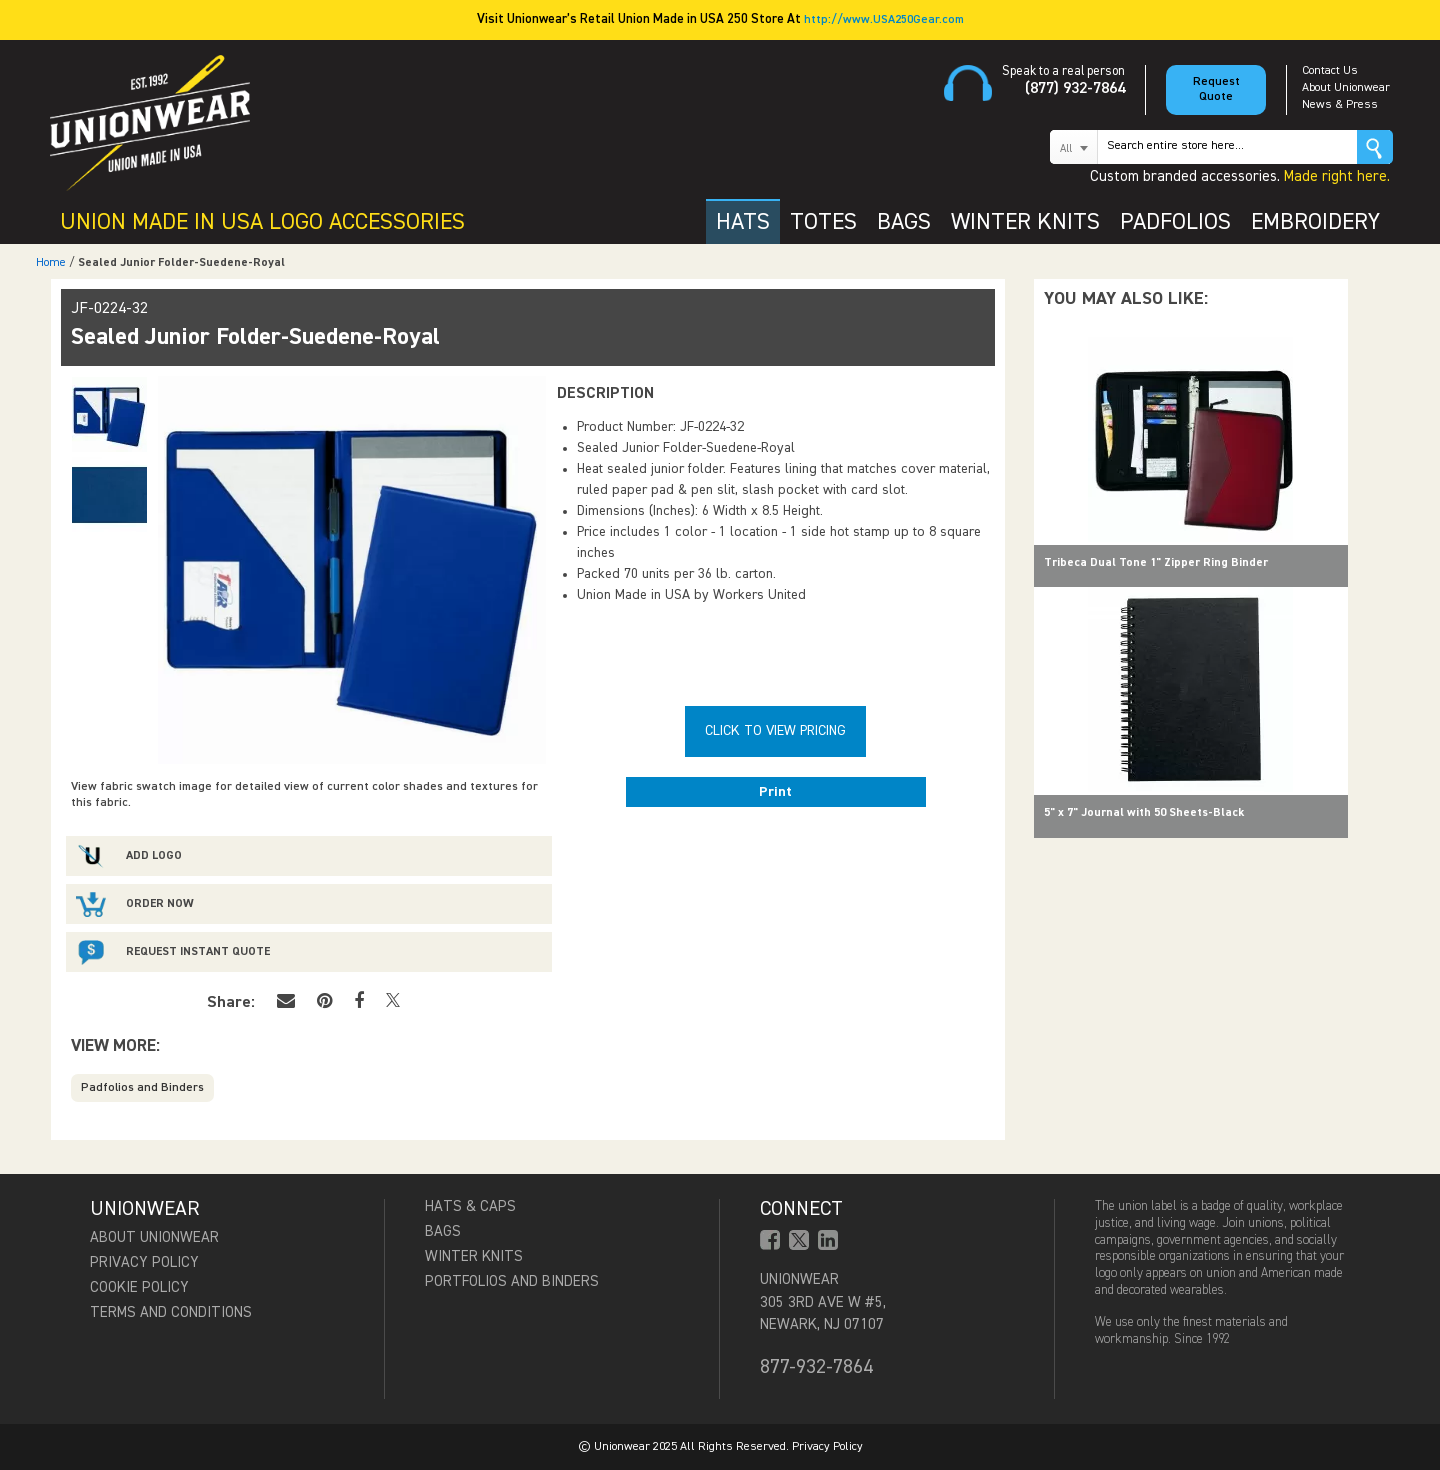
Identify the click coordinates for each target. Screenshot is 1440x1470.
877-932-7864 (816, 1367)
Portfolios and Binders (512, 1281)
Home (51, 263)
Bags (443, 1231)
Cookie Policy (139, 1287)
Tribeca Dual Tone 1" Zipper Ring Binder (1156, 563)
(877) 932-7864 (1075, 89)
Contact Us (1330, 71)
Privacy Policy (144, 1262)
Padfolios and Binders (142, 1088)
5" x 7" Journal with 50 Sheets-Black (1144, 813)
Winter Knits (474, 1256)
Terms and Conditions (171, 1312)
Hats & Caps (470, 1206)
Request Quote (1216, 89)
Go (1375, 147)
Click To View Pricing (775, 731)
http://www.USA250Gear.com (884, 20)
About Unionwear (1346, 88)
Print (775, 792)
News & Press (1340, 105)
